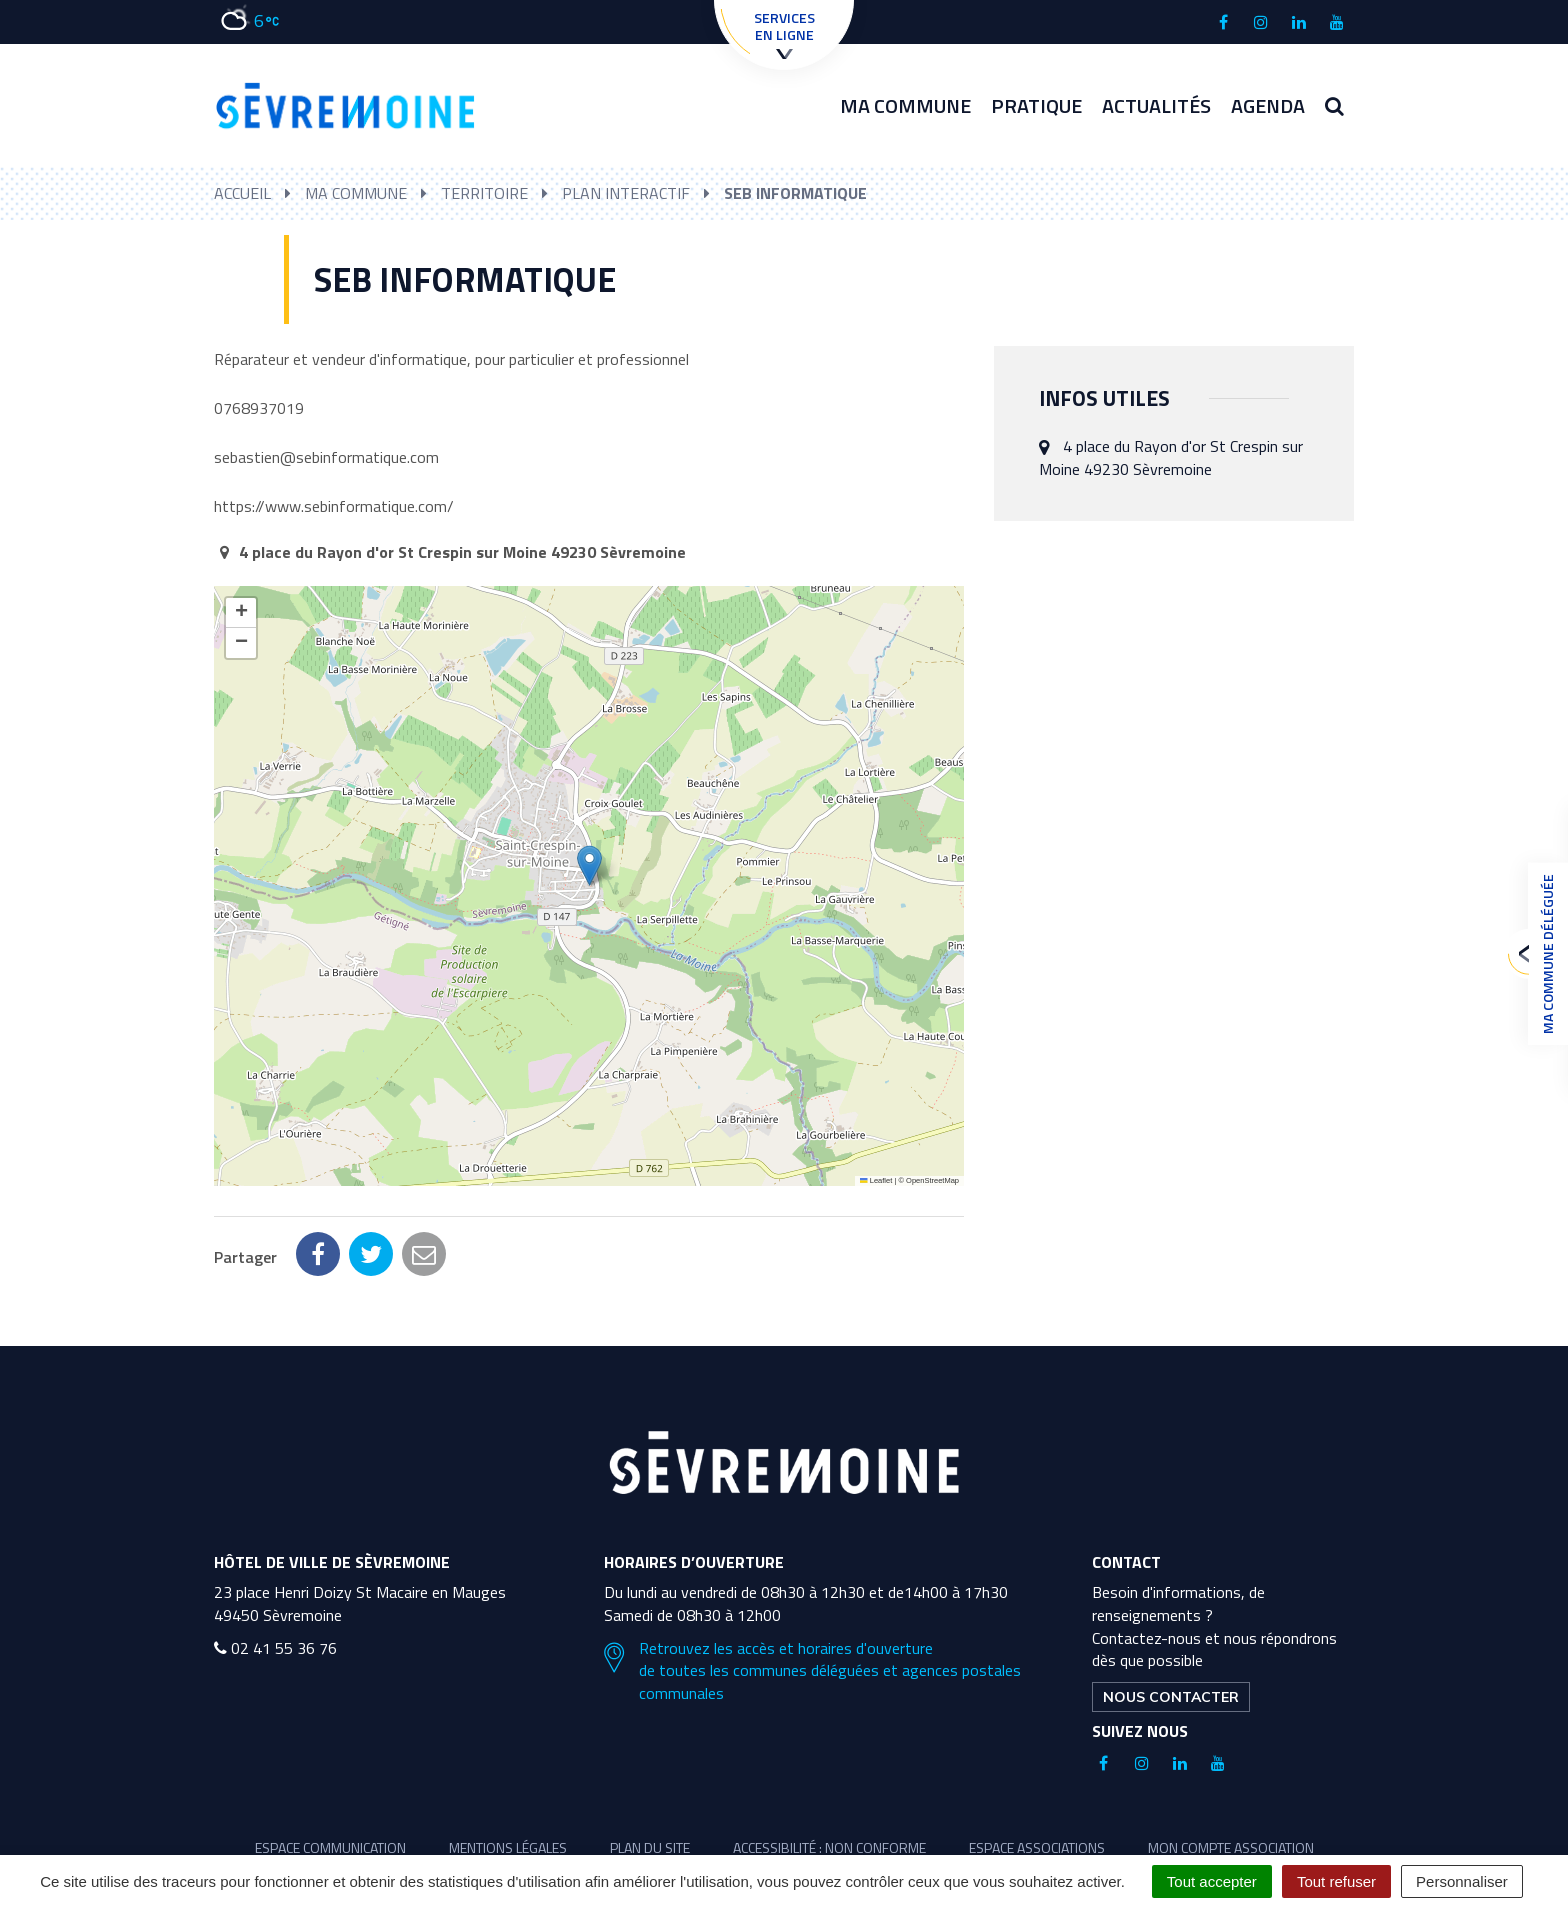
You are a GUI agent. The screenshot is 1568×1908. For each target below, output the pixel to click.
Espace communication (330, 1758)
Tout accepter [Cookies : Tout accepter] (1212, 1881)
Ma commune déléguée (1543, 954)
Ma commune (905, 105)
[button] (589, 865)
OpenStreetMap (932, 1180)
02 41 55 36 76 (275, 1559)
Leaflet (876, 1180)
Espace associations (1037, 1758)
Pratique (1036, 105)
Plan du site (650, 1758)
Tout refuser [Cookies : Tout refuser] (1336, 1881)
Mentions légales (508, 1758)
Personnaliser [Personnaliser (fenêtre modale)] (1462, 1881)
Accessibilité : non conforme (829, 1758)
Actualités (1156, 105)
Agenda (1268, 105)
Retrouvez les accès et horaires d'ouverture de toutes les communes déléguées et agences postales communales (812, 1582)
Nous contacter (1171, 1608)
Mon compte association (1231, 1758)
